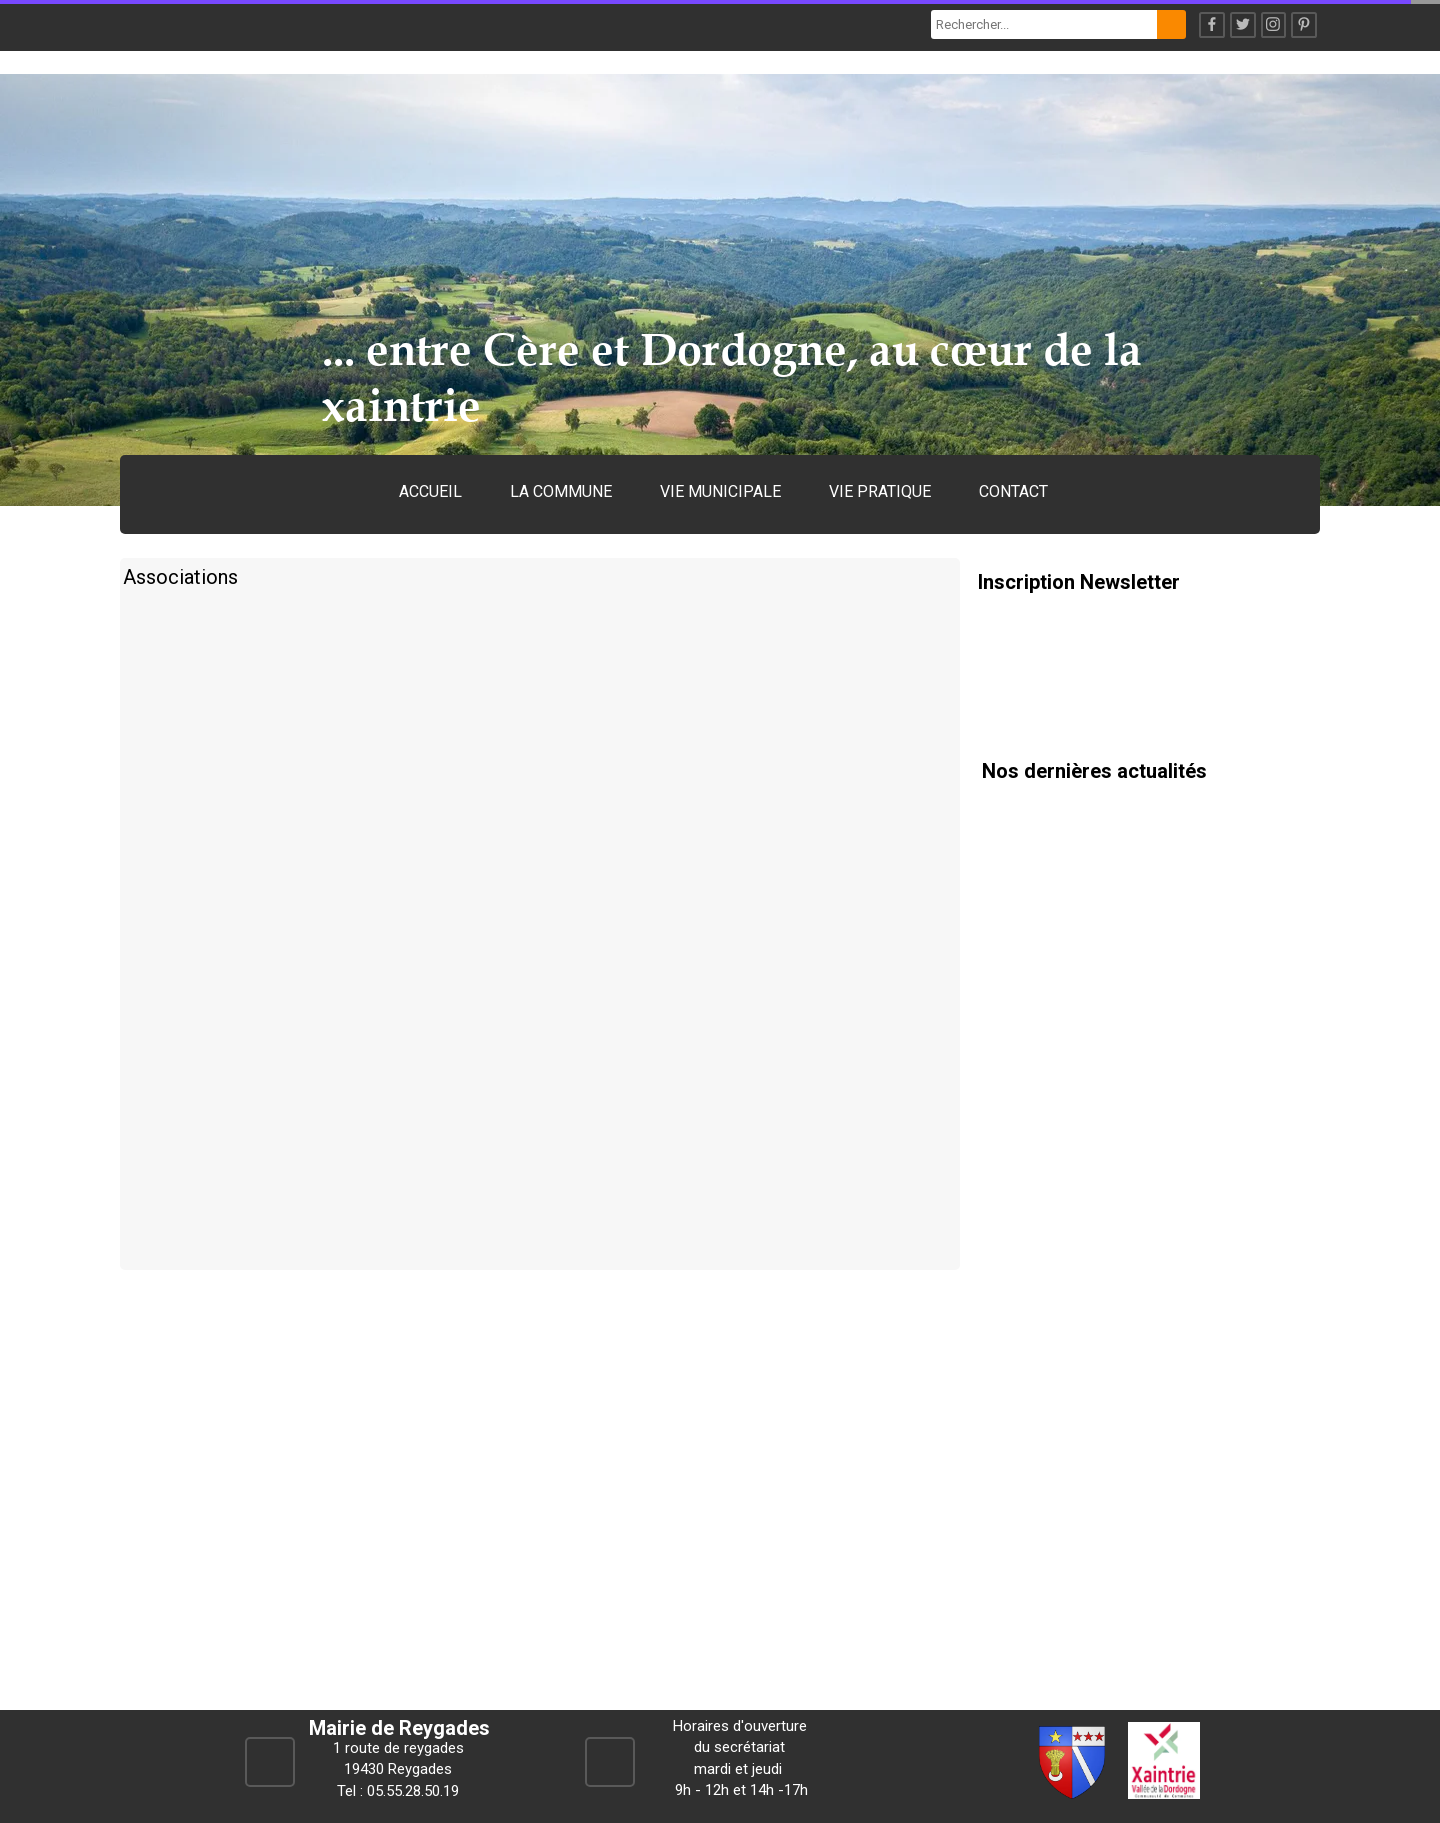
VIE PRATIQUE (880, 491)
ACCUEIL (430, 491)
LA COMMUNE (561, 491)
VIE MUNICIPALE (720, 491)
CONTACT (1013, 491)
